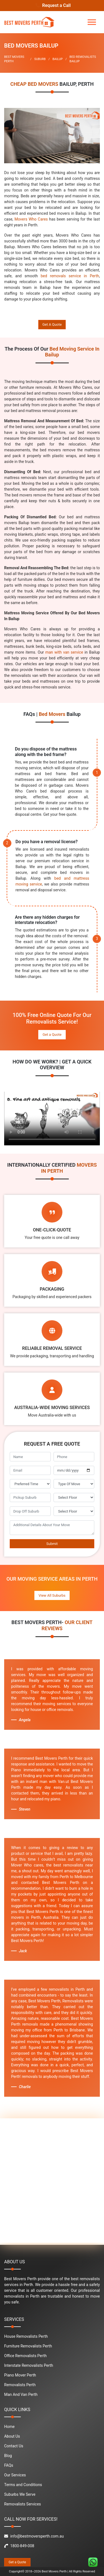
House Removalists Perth (26, 2336)
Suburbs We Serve (19, 2494)
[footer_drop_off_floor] (74, 1511)
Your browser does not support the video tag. (52, 1118)
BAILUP (57, 59)
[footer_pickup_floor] (74, 1497)
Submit (52, 1544)
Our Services (15, 2475)
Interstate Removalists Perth (28, 2365)
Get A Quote (52, 324)
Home (9, 2426)
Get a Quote (51, 1034)
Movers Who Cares (31, 219)
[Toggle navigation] (92, 22)
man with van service (64, 652)
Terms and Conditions (23, 2484)
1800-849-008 (19, 2546)
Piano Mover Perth (20, 2375)
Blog (8, 2455)
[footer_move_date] (74, 1470)
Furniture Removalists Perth (28, 2346)
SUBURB (39, 59)
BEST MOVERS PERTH (14, 59)
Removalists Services (22, 2504)
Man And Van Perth (20, 2394)
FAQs (8, 2465)
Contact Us (13, 2446)
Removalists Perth (19, 2385)
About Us (12, 2436)
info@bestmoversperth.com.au (34, 2536)
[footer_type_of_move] (74, 1483)
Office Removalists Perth (25, 2356)
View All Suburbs (52, 1595)
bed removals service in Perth (70, 276)
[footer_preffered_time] (30, 1483)
